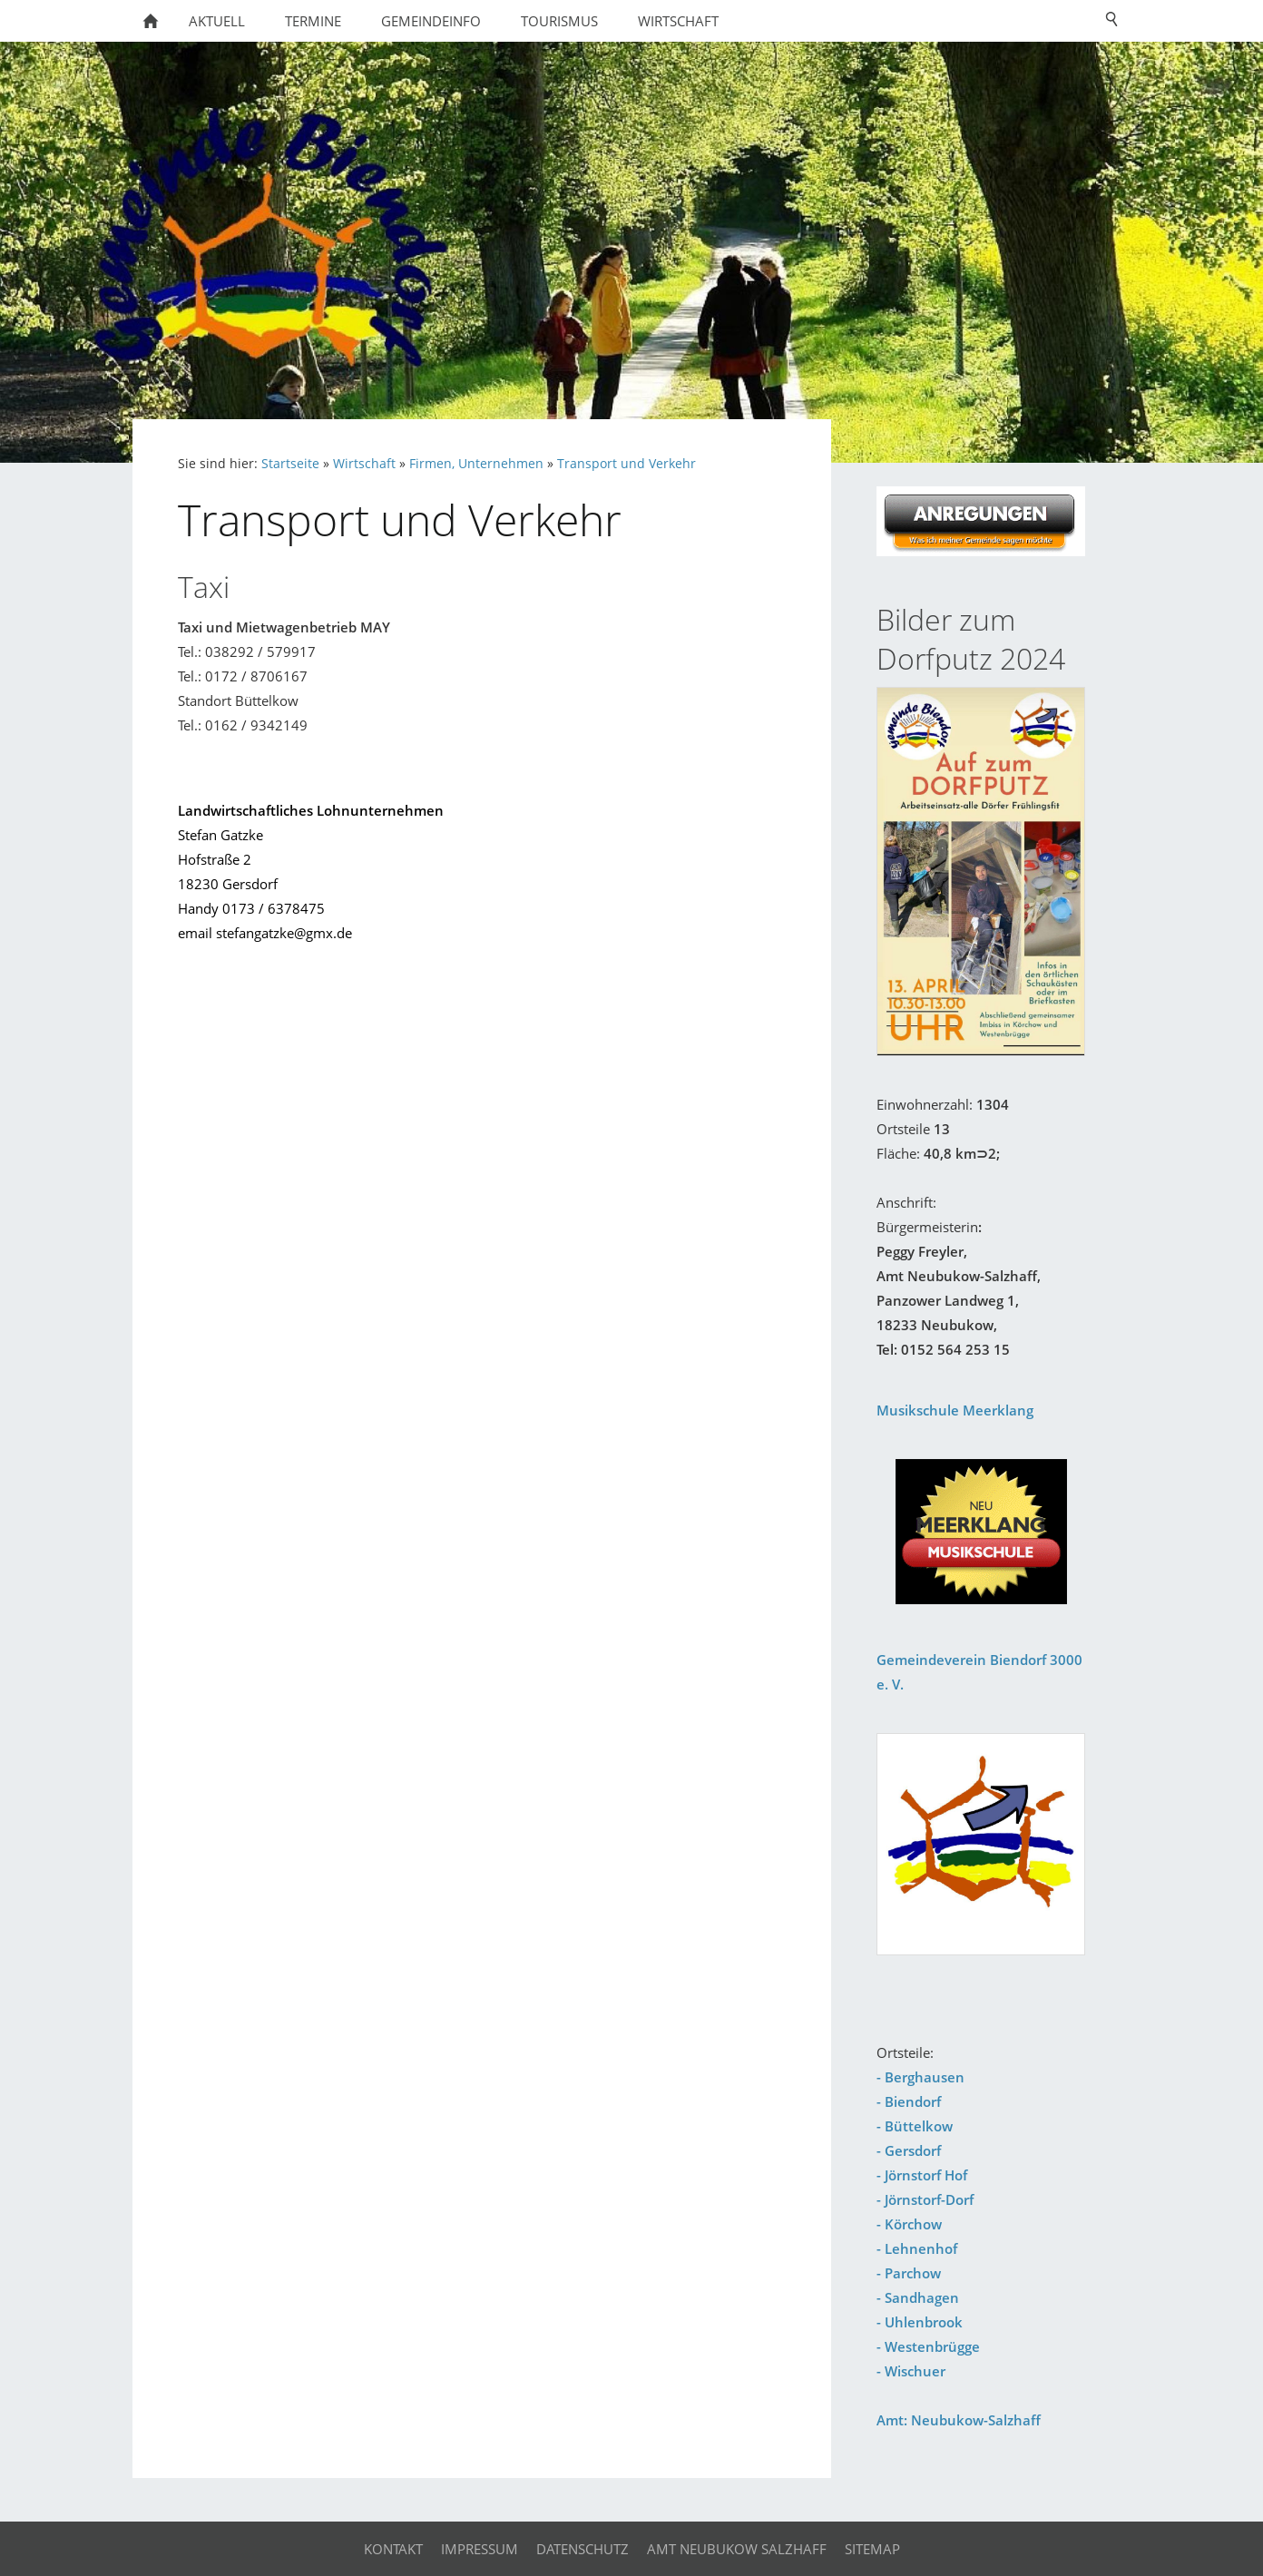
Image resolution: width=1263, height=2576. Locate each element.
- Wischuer (910, 2371)
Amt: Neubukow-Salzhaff (958, 2420)
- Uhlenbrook (919, 2322)
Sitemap (872, 2549)
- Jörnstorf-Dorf (925, 2199)
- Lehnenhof (916, 2248)
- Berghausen (920, 2077)
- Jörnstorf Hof (921, 2175)
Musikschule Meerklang (954, 1410)
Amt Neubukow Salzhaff (737, 2549)
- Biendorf (908, 2101)
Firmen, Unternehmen (476, 463)
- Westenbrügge (928, 2346)
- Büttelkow (914, 2126)
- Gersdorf (908, 2150)
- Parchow (908, 2273)
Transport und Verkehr (626, 463)
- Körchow (909, 2224)
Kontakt (393, 2549)
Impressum (479, 2549)
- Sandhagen (917, 2297)
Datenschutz (582, 2549)
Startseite (290, 463)
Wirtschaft (364, 463)
